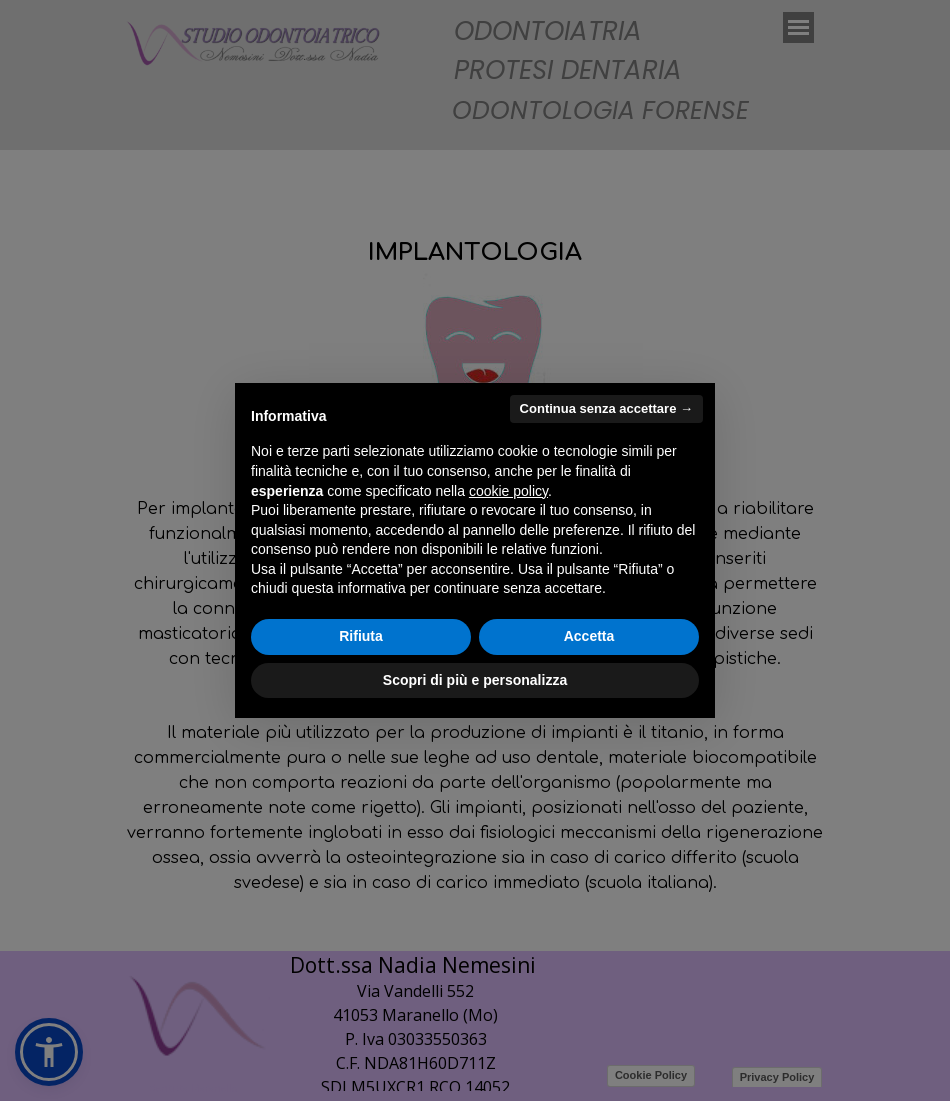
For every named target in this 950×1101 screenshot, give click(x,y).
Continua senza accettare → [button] (606, 408)
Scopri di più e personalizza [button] (475, 680)
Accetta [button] (589, 636)
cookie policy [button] (508, 491)
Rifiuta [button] (361, 636)
